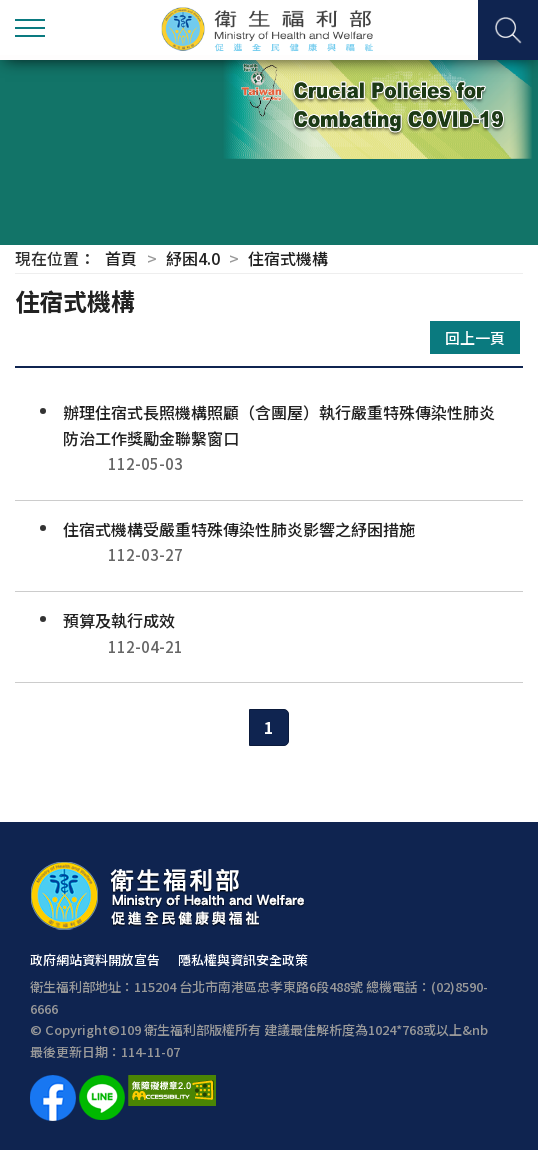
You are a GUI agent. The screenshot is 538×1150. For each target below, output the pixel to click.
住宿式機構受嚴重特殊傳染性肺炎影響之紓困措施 (269, 542)
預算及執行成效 (269, 633)
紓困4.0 (193, 258)
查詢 (508, 30)
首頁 (121, 258)
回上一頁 (475, 337)
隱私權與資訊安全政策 (243, 959)
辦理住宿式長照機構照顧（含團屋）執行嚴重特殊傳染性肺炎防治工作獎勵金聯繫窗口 (269, 438)
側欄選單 (30, 28)
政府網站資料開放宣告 (95, 959)
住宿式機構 (288, 258)
